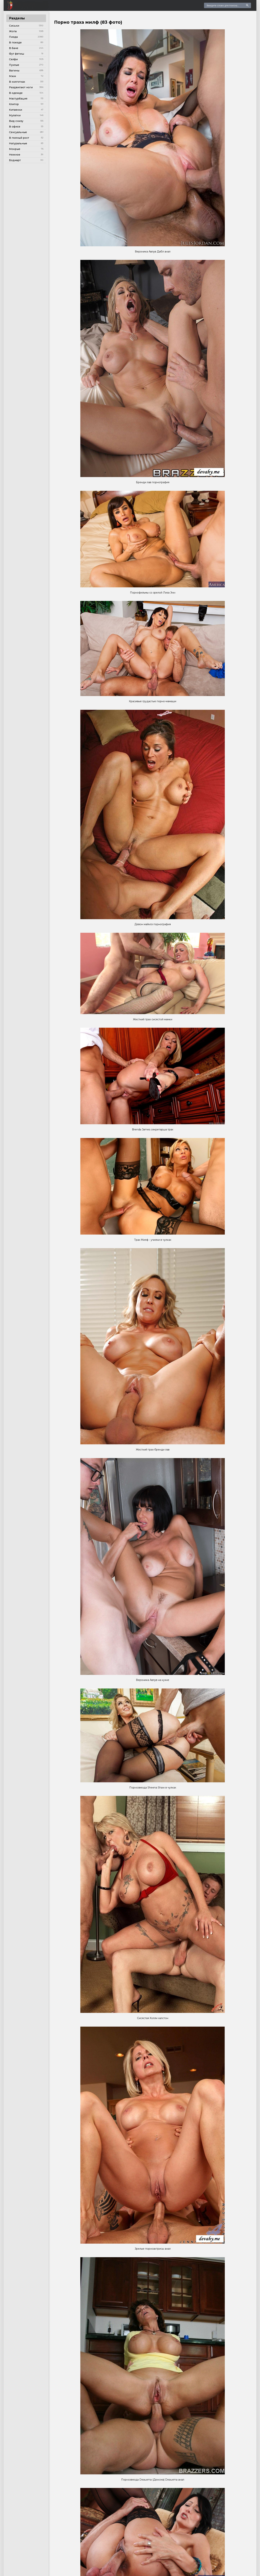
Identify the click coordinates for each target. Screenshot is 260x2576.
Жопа (13, 31)
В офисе (14, 126)
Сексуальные (18, 132)
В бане (13, 48)
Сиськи (14, 25)
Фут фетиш (16, 53)
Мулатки (15, 115)
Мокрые (14, 149)
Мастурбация (18, 98)
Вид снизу (16, 121)
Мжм (12, 76)
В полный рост (19, 137)
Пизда (13, 37)
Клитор (14, 104)
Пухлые (14, 65)
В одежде (16, 93)
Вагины (14, 70)
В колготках (17, 81)
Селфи (13, 59)
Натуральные (18, 143)
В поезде (15, 42)
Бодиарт (15, 160)
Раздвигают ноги (21, 87)
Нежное (14, 154)
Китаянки (15, 109)
